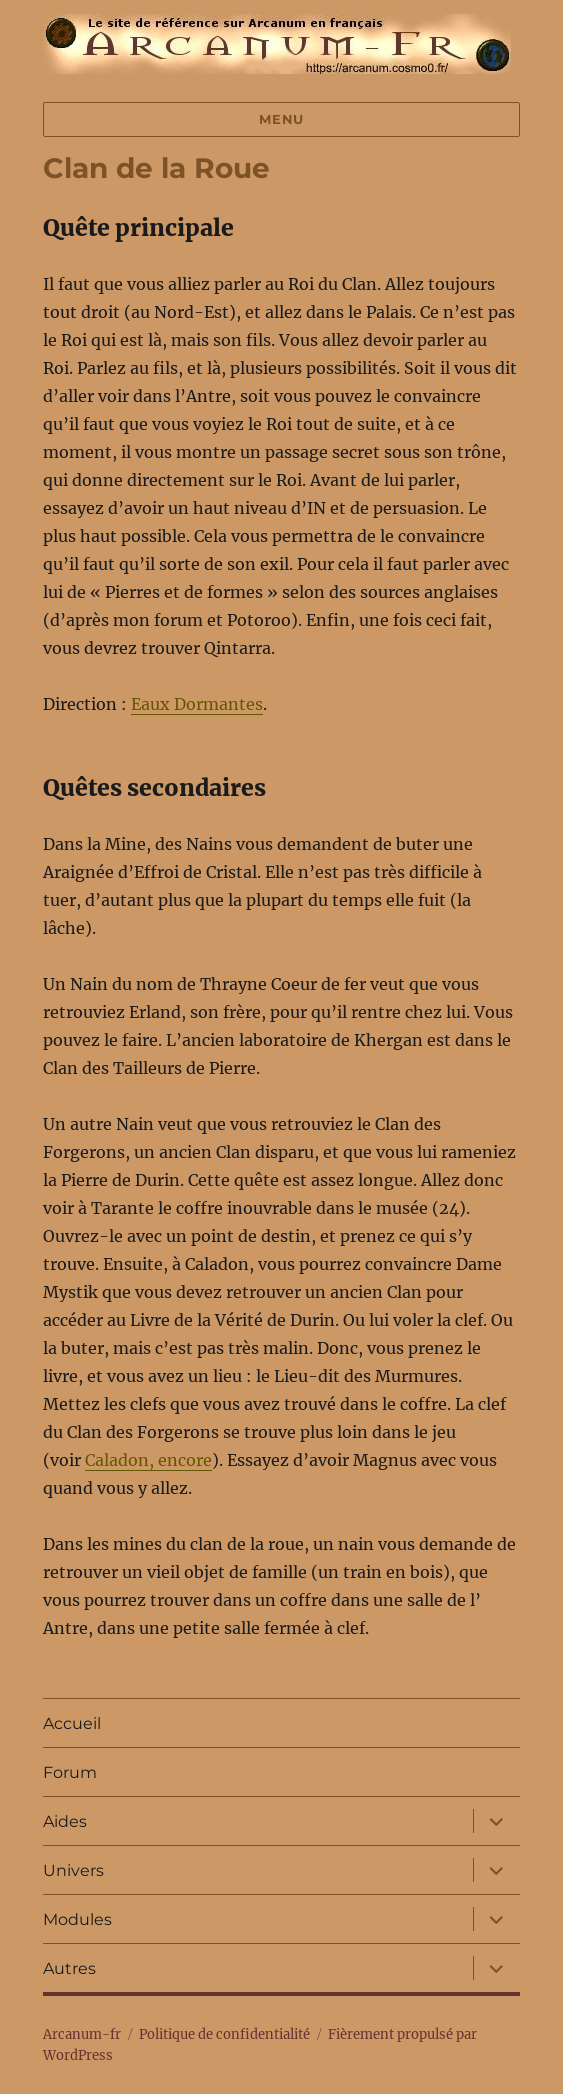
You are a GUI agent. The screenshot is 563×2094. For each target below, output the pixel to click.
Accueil (72, 1723)
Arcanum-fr (277, 44)
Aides (65, 1821)
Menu (281, 119)
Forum (70, 1772)
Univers (73, 1870)
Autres (69, 1968)
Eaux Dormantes (197, 704)
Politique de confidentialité (224, 2034)
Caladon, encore (148, 1460)
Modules (77, 1919)
